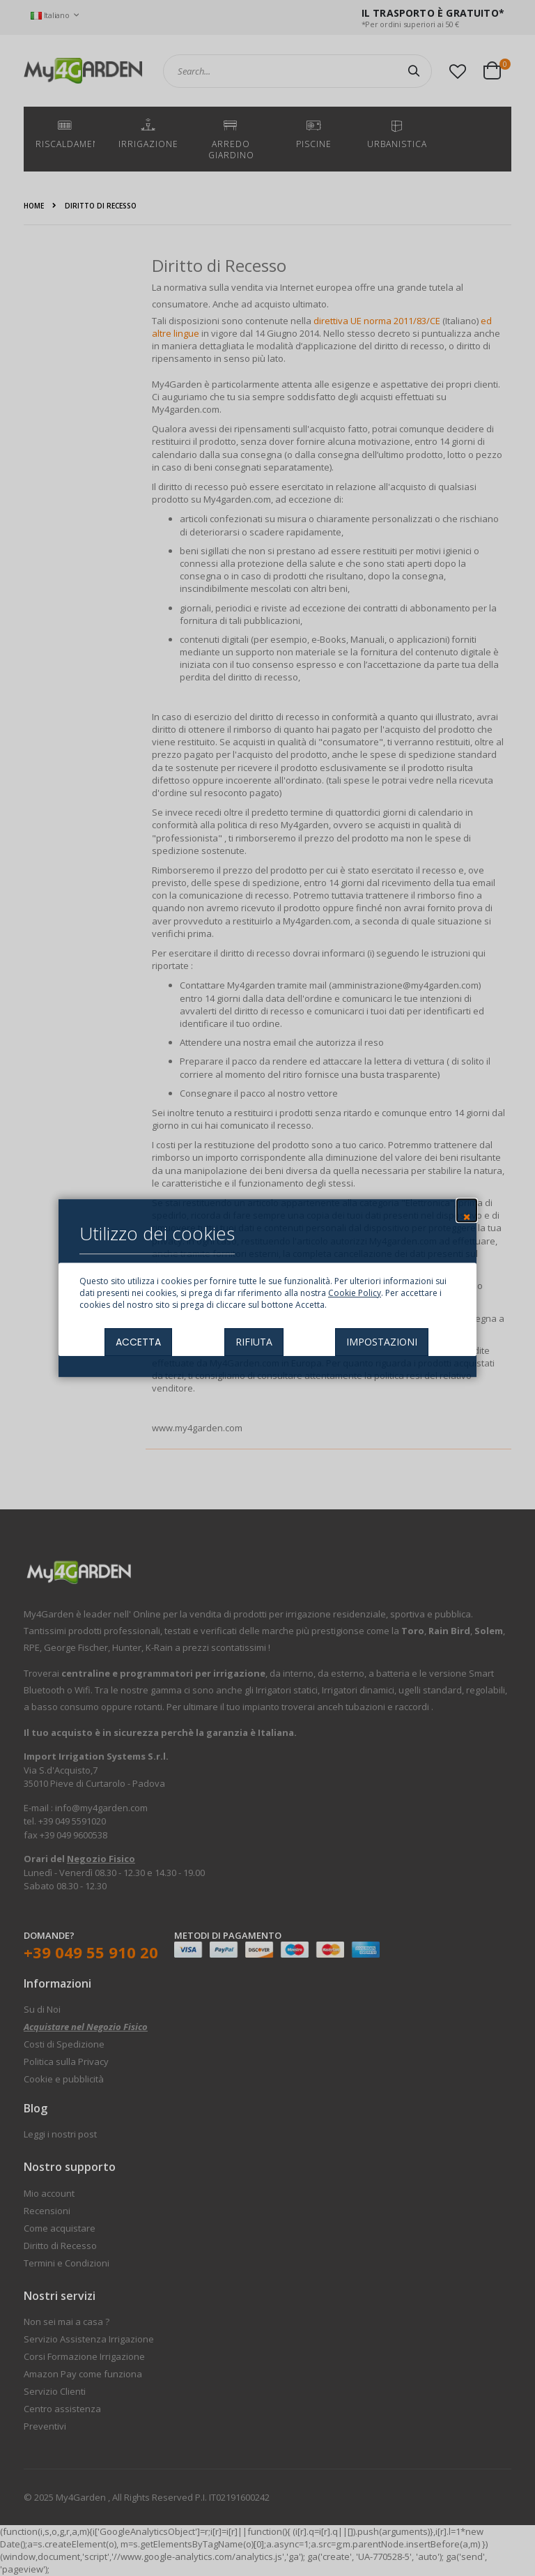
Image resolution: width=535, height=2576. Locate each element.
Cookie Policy (354, 1293)
